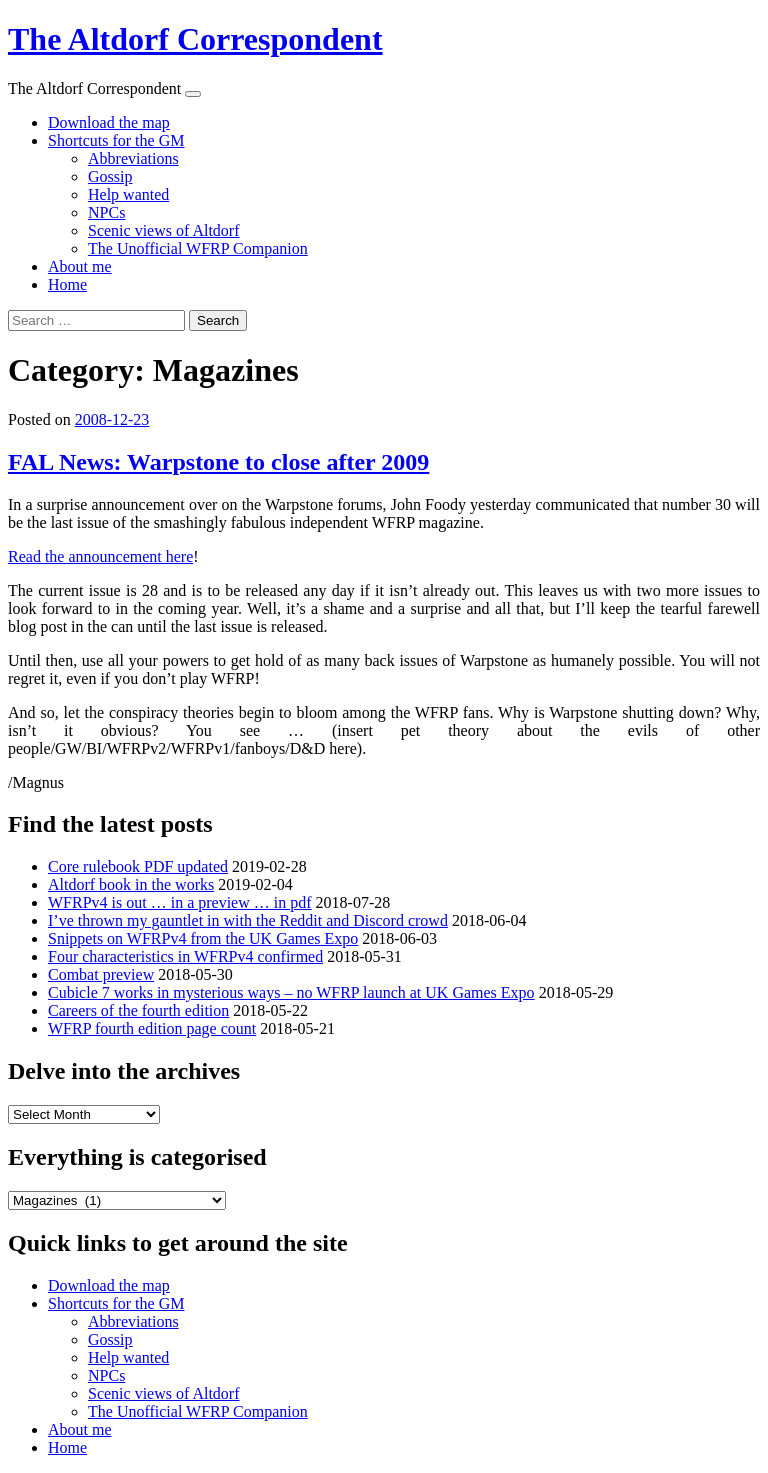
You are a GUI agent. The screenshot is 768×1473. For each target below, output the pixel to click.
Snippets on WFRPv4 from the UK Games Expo (203, 938)
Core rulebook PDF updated (138, 866)
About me (80, 266)
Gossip (110, 176)
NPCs (106, 212)
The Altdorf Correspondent (195, 39)
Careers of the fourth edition (138, 1010)
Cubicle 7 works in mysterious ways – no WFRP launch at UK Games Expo (291, 992)
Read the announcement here (100, 556)
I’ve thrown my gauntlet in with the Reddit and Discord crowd (248, 920)
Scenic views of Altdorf (164, 230)
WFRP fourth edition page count (152, 1028)
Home (67, 284)
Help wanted (128, 194)
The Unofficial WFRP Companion (198, 248)
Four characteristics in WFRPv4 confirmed (185, 956)
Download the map (109, 122)
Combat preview (101, 974)
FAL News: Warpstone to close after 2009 (218, 462)
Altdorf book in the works (131, 884)
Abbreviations (133, 158)
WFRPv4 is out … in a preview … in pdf (180, 902)
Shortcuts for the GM (116, 140)
